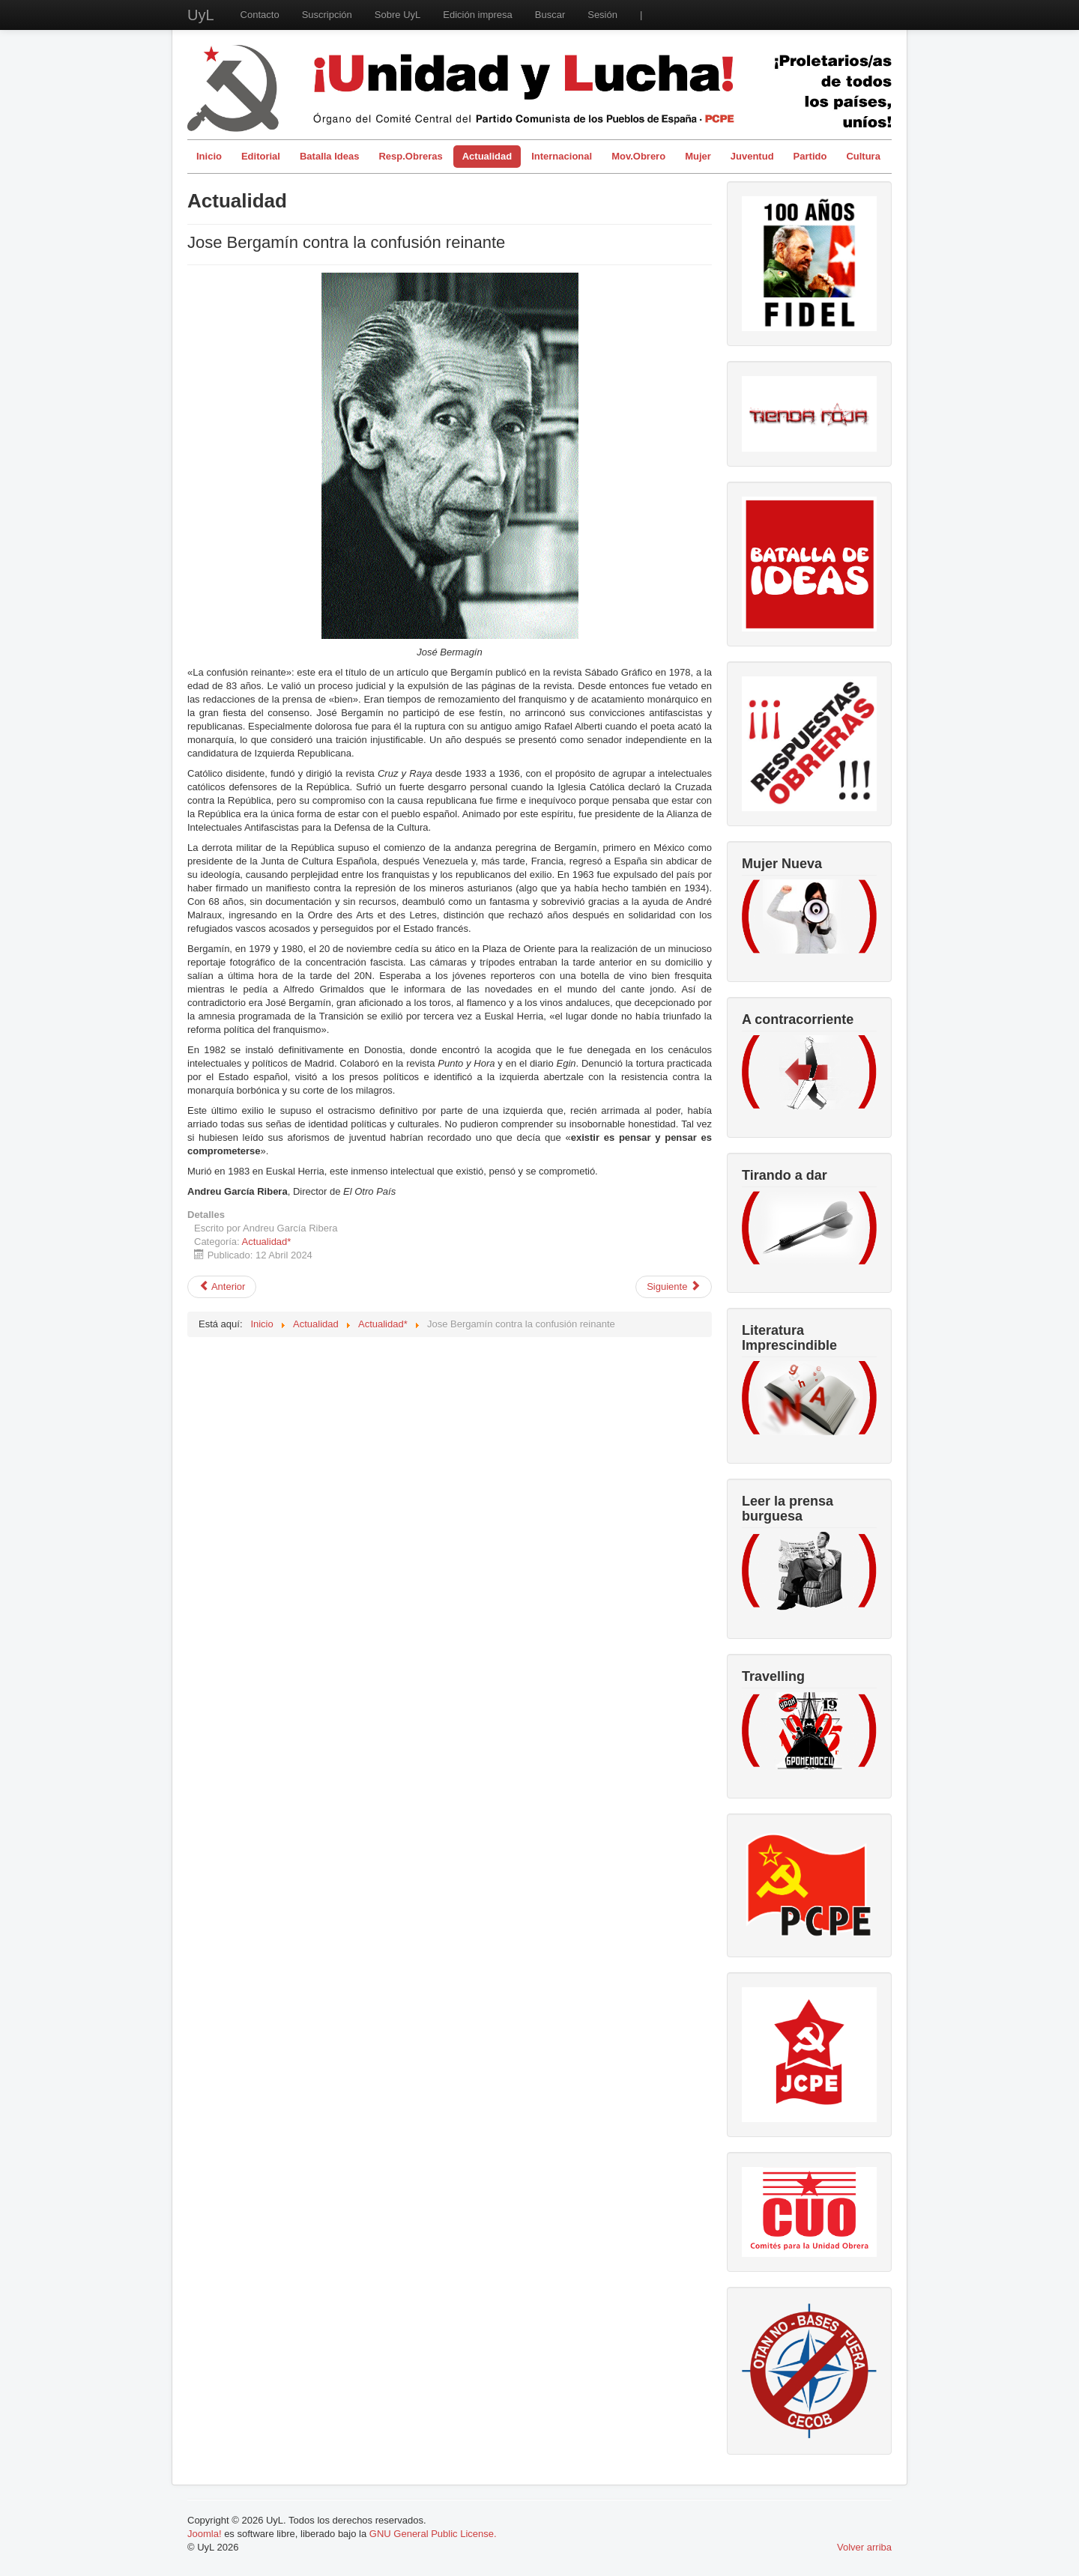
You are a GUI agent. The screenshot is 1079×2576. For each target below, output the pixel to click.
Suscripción (327, 14)
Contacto (260, 14)
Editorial (260, 156)
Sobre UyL (397, 14)
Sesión (602, 14)
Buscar (550, 14)
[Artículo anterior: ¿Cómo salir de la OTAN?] (221, 1287)
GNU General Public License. (433, 2533)
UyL (200, 15)
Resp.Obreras (410, 156)
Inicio (209, 156)
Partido (810, 156)
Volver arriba (864, 2547)
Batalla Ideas (330, 156)
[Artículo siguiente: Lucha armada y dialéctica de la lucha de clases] (673, 1287)
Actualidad (487, 156)
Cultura (863, 156)
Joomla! (204, 2533)
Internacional (561, 156)
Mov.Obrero (638, 156)
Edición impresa (478, 14)
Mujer (698, 156)
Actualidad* (266, 1241)
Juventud (752, 156)
